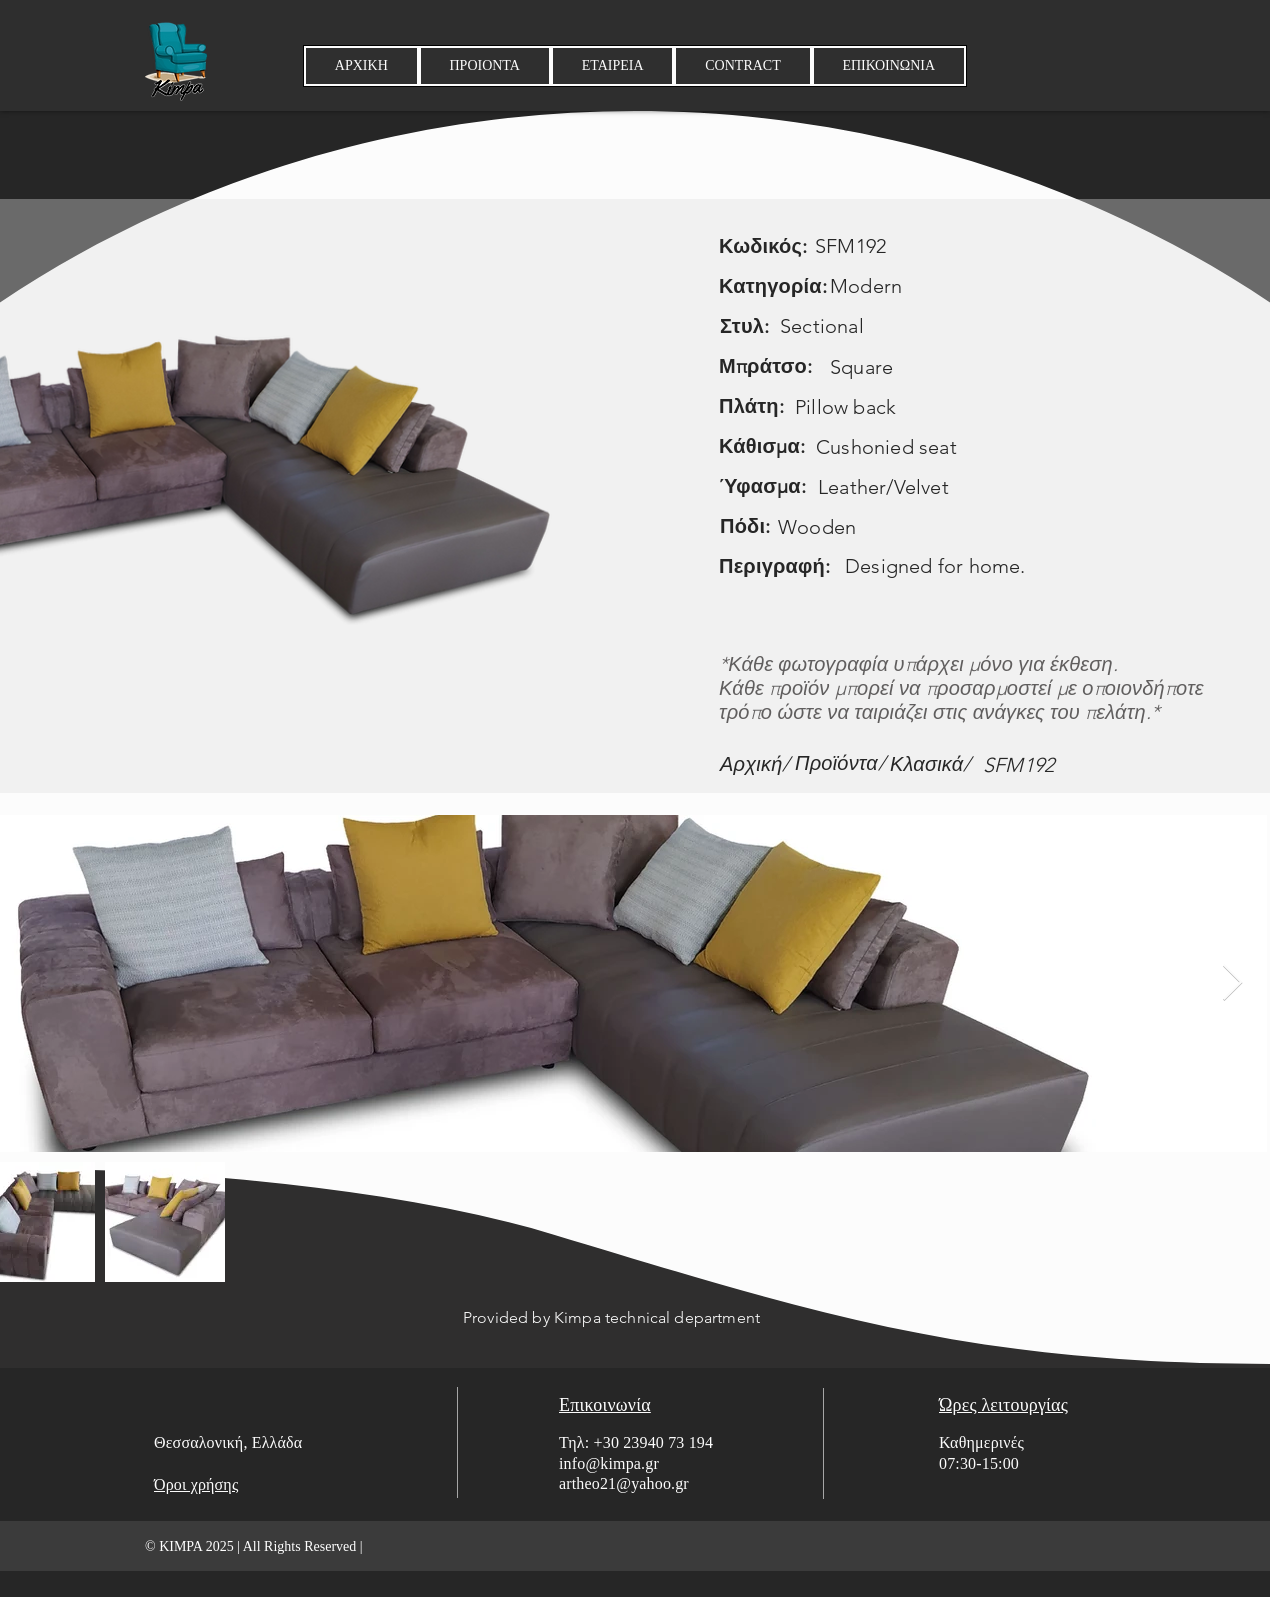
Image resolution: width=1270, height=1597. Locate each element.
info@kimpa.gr (609, 1463)
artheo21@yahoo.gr (624, 1483)
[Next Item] (1232, 983)
